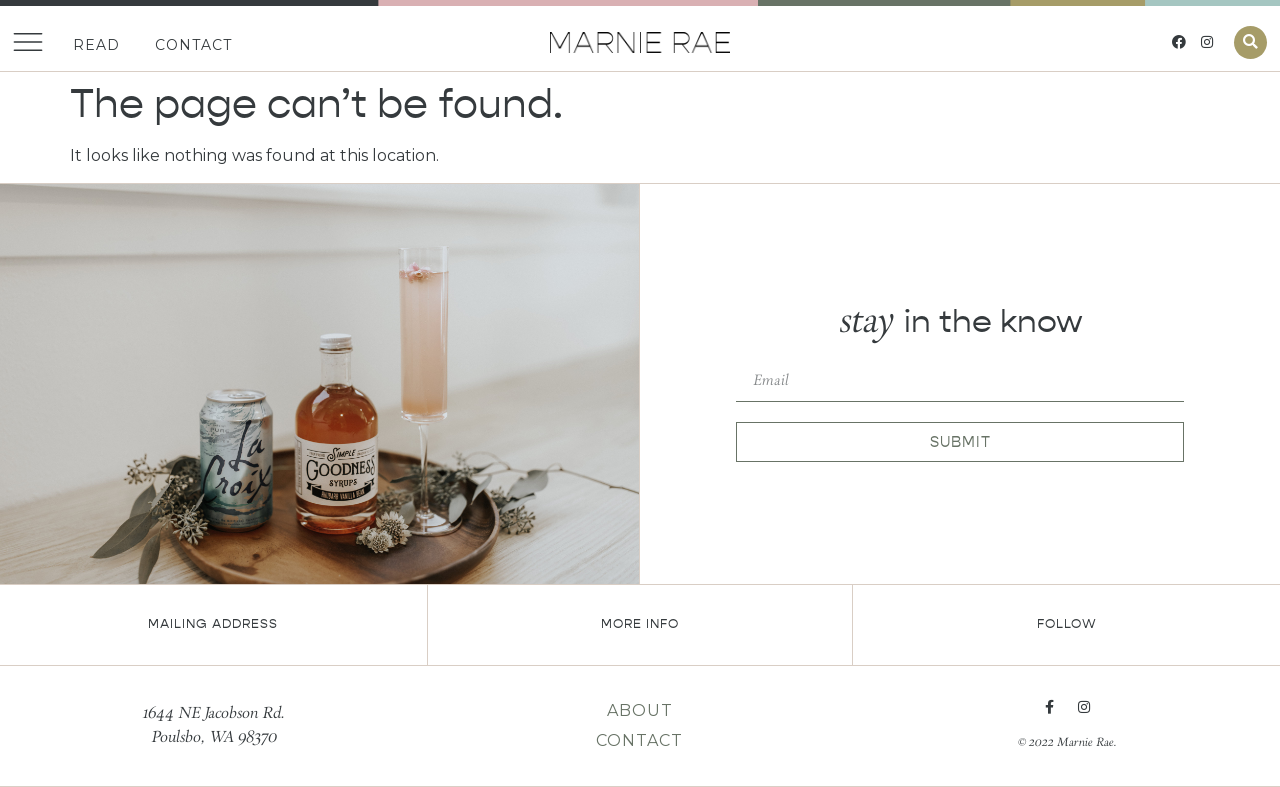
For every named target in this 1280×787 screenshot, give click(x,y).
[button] (1250, 42)
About (640, 710)
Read (96, 45)
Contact (193, 45)
